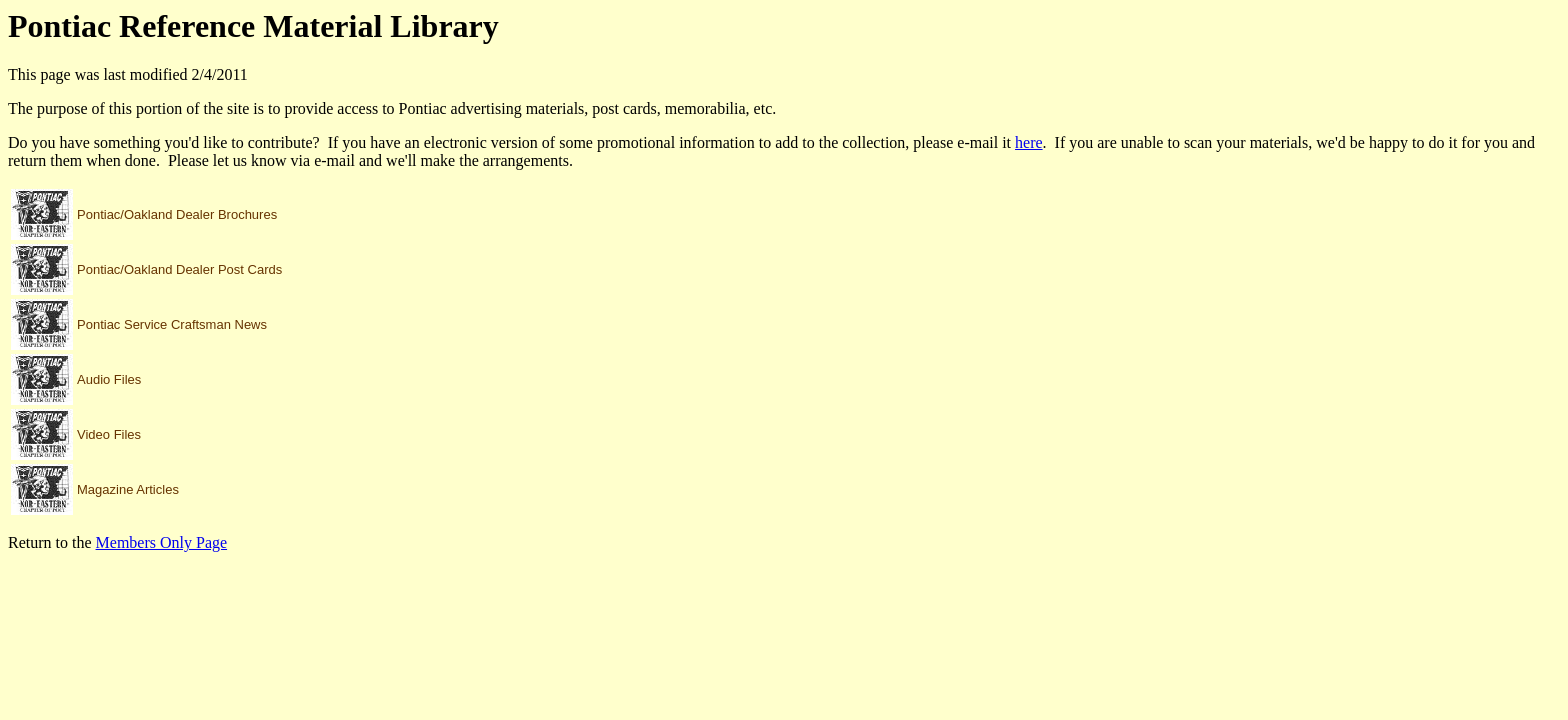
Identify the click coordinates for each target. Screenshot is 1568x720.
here (1029, 142)
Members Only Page (162, 542)
